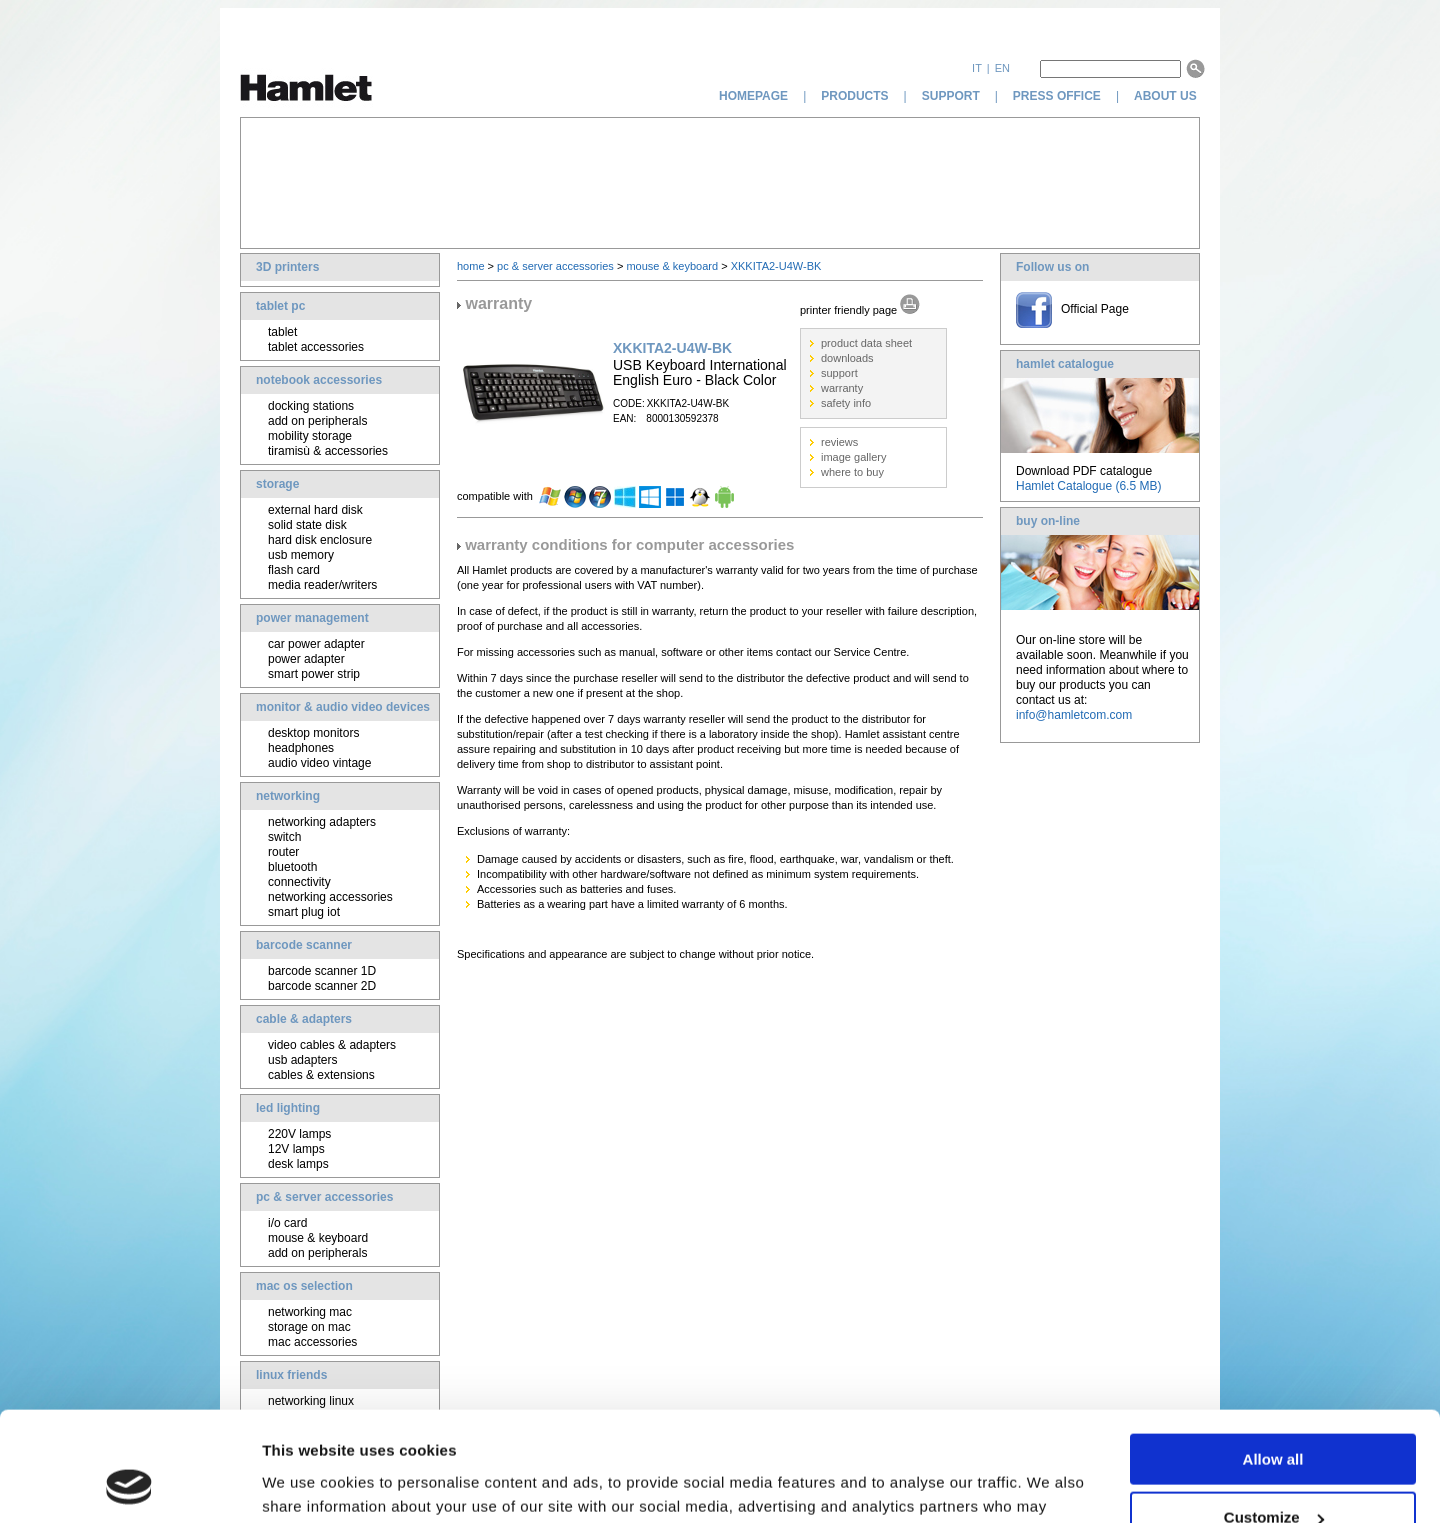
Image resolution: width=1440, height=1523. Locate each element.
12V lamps (296, 1149)
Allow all (1273, 1356)
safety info (846, 403)
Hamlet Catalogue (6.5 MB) (1088, 486)
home (471, 266)
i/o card (287, 1223)
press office (1057, 96)
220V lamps (299, 1134)
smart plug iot (304, 912)
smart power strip (314, 674)
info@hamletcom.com (1074, 715)
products (854, 96)
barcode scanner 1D (322, 971)
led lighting (288, 1108)
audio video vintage (319, 763)
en (1002, 68)
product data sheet (866, 343)
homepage (753, 96)
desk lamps (298, 1164)
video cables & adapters (332, 1045)
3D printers (287, 267)
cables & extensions (321, 1075)
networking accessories (330, 897)
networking (288, 796)
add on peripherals (317, 421)
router (283, 852)
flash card (294, 570)
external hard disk (315, 510)
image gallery (853, 457)
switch (284, 837)
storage (277, 484)
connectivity (299, 882)
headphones (301, 748)
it (977, 68)
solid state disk (307, 525)
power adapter (306, 659)
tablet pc (280, 306)
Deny (1273, 1473)
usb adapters (302, 1060)
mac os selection (304, 1286)
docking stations (311, 406)
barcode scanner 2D (322, 986)
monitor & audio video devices (343, 707)
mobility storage (310, 436)
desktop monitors (313, 733)
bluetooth (292, 867)
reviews (839, 442)
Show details (308, 1482)
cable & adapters (304, 1019)
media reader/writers (322, 585)
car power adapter (316, 644)
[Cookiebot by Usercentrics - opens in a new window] (129, 1484)
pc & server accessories (324, 1197)
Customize (1274, 1415)
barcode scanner (304, 945)
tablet (282, 332)
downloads (847, 358)
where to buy (852, 472)
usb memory (301, 555)
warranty (842, 388)
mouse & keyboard (318, 1238)
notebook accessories (319, 380)
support (951, 96)
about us (1167, 96)
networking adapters (322, 822)
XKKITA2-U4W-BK (776, 266)
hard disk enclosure (320, 540)
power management (312, 618)
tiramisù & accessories (328, 451)
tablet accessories (316, 347)
